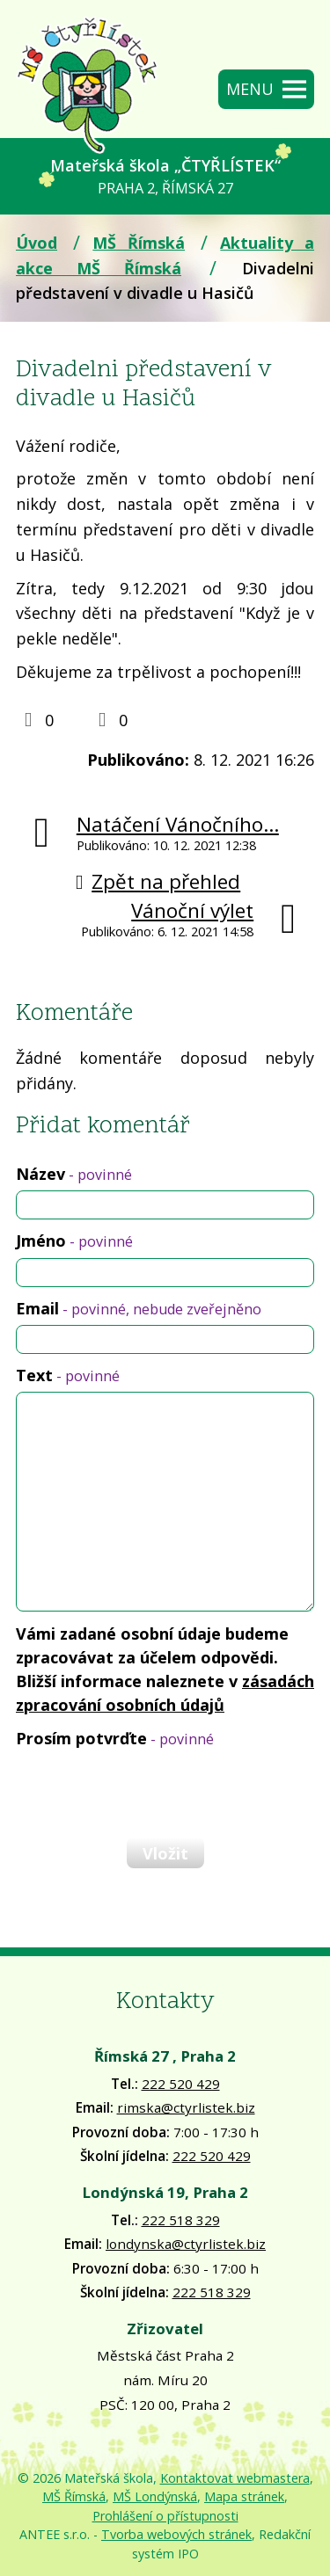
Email (138, 1308)
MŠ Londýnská (155, 2496)
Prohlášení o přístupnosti (165, 2515)
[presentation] (148, 1792)
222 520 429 (181, 2083)
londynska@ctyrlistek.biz (186, 2243)
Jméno (74, 1240)
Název (74, 1173)
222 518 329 (181, 2220)
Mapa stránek (244, 2496)
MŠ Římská (138, 242)
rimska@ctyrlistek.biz (186, 2107)
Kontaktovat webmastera (235, 2478)
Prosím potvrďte (115, 1738)
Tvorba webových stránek (176, 2534)
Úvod (36, 242)
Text (68, 1375)
